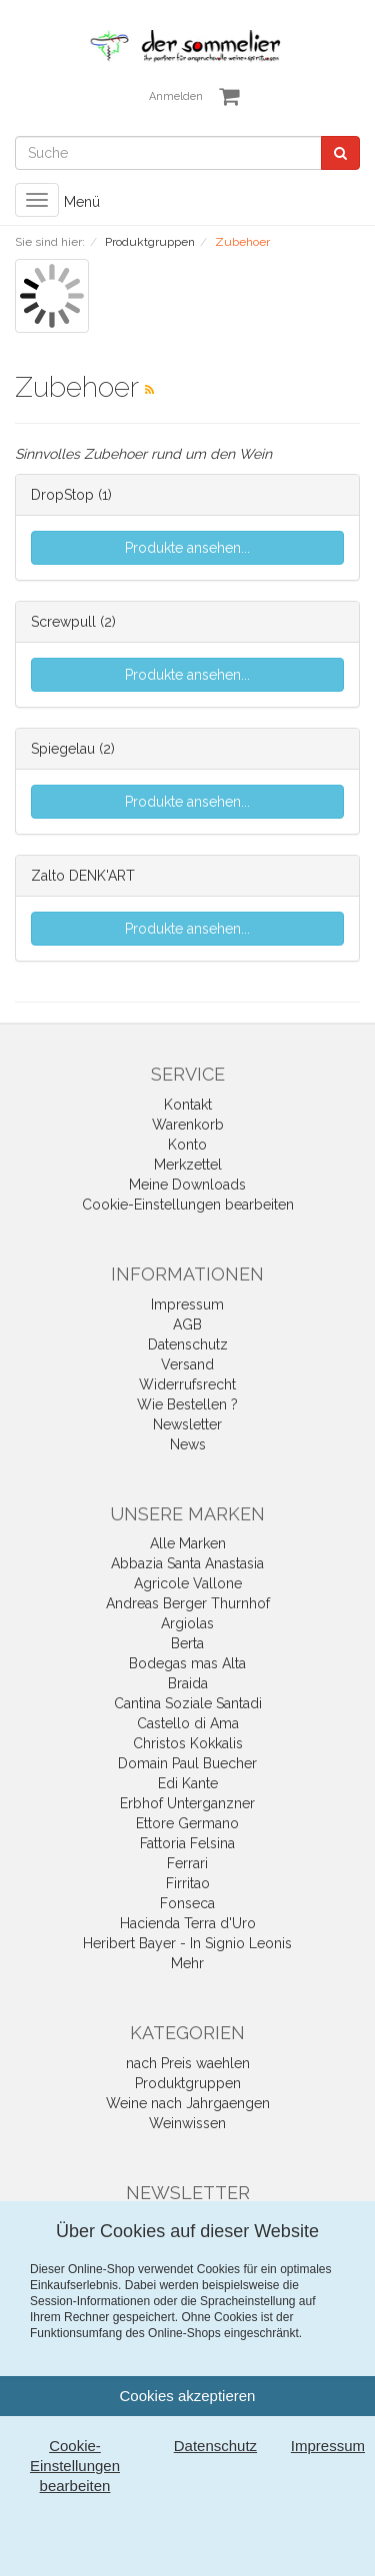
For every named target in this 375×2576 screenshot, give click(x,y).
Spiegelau (63, 749)
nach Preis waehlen (188, 2063)
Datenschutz (188, 1344)
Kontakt (188, 1105)
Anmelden (176, 96)
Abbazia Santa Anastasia (187, 1563)
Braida (188, 1683)
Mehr (187, 1963)
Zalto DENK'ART (83, 876)
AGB (187, 1324)
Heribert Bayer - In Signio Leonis (187, 1943)
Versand (187, 1364)
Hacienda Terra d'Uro (188, 1923)
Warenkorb (188, 1125)
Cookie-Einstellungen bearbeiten (188, 1205)
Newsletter (187, 1424)
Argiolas (187, 1623)
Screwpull (63, 622)
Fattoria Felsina (187, 1843)
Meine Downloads (187, 1185)
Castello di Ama (188, 1723)
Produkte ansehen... (187, 548)
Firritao (188, 1883)
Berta (187, 1643)
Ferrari (187, 1863)
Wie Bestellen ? (187, 1404)
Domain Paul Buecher (187, 1763)
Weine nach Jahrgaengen (188, 2103)
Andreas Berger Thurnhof (188, 1603)
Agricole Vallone (188, 1583)
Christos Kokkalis (188, 1743)
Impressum (187, 1304)
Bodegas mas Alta (187, 1663)
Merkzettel (188, 1165)
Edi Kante (188, 1783)
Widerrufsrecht (187, 1384)
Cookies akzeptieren (188, 2395)
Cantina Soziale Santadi (188, 1703)
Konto (187, 1145)
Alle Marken (188, 1543)
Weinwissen (187, 2123)
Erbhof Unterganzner (187, 1803)
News (188, 1444)
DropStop (62, 495)
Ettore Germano (187, 1823)
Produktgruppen (188, 2083)
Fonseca (187, 1903)
